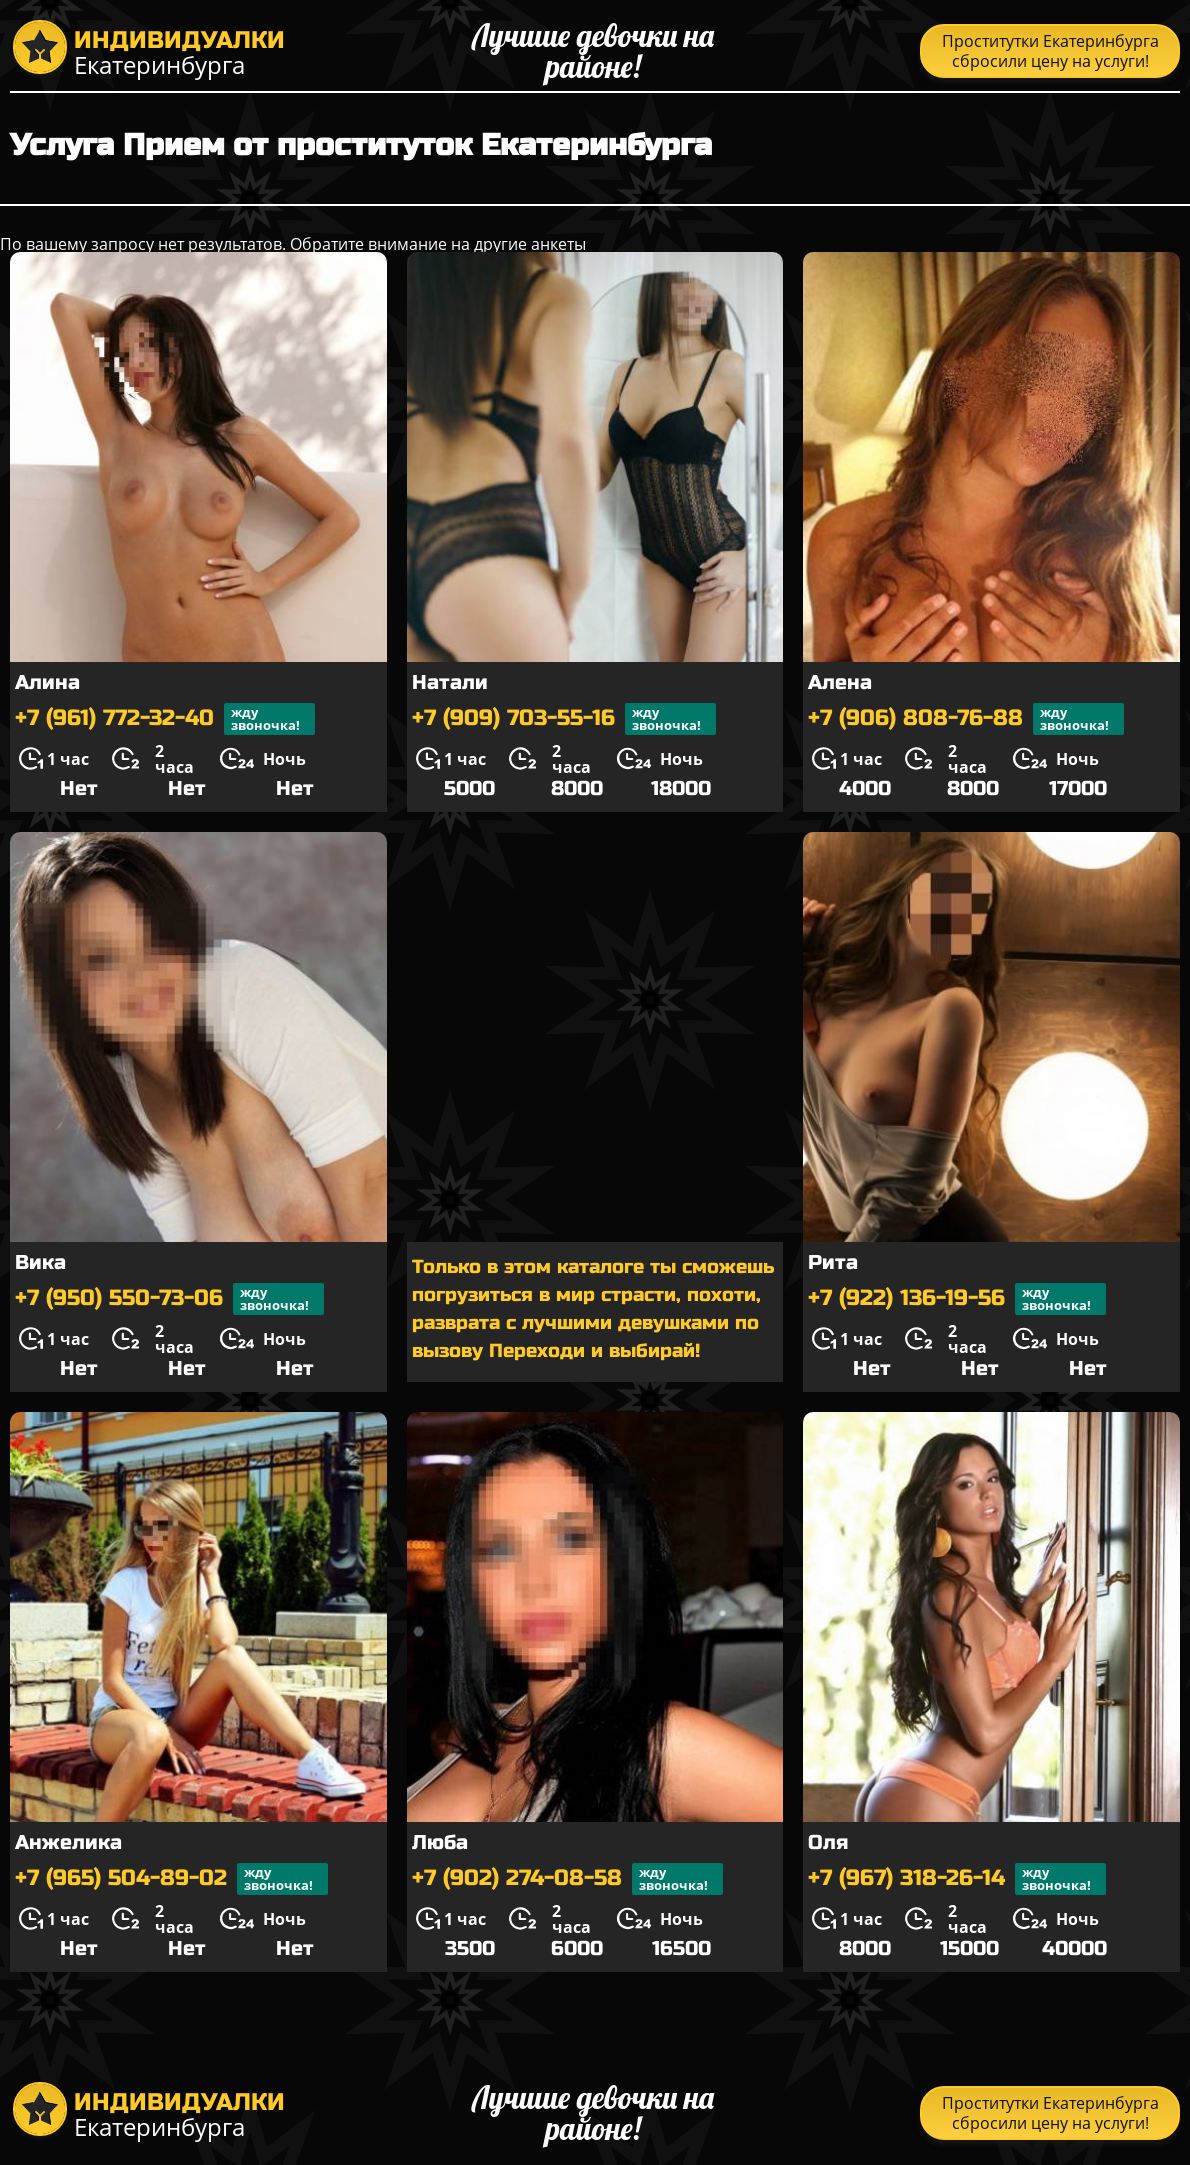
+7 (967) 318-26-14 (957, 1879)
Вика (40, 1262)
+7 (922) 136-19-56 (957, 1299)
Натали (450, 682)
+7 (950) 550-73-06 (169, 1299)
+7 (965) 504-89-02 (171, 1879)
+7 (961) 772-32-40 (165, 719)
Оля (828, 1842)
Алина (47, 682)
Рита (833, 1262)
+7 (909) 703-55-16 (564, 719)
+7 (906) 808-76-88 (966, 719)
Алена (840, 682)
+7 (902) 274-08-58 (567, 1879)
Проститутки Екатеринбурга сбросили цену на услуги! (1050, 51)
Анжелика (68, 1842)
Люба (440, 1842)
